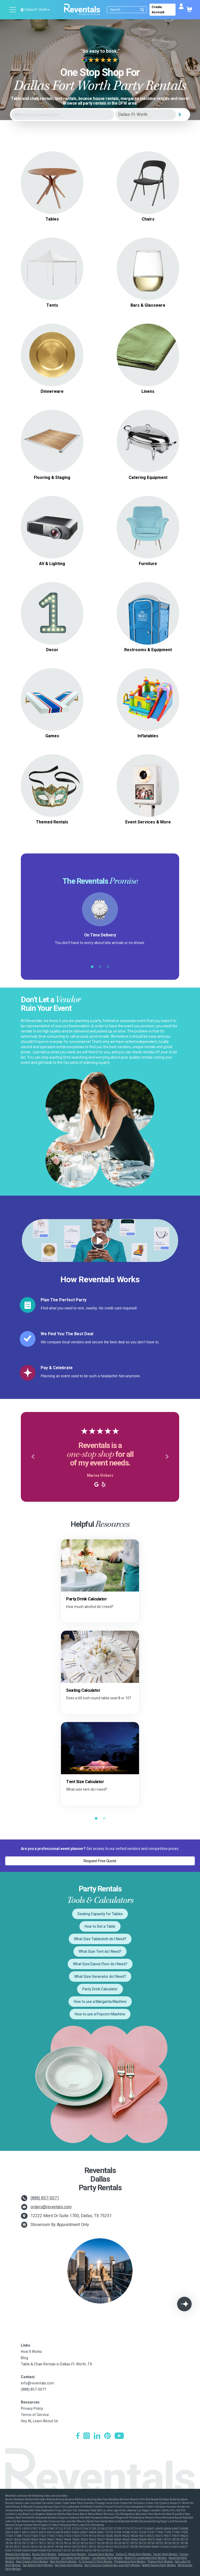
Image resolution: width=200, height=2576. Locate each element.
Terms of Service (35, 2415)
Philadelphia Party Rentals (130, 2561)
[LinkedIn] (97, 2436)
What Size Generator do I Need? (100, 1976)
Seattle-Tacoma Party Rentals (159, 2565)
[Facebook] (77, 2436)
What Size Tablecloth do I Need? (100, 1939)
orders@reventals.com (51, 2206)
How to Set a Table (100, 1926)
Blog (24, 2358)
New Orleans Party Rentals (32, 2561)
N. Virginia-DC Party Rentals (96, 2561)
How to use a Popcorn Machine (100, 2014)
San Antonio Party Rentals (38, 2565)
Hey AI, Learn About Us (39, 2421)
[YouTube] (119, 2436)
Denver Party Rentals (165, 2554)
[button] (33, 1457)
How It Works (31, 2351)
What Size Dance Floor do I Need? (100, 1964)
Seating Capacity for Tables (100, 1914)
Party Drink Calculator (100, 1989)
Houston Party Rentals (46, 2557)
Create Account (158, 9)
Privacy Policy (32, 2408)
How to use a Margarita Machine (100, 2001)
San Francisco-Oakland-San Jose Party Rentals (112, 2565)
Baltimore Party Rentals (72, 2554)
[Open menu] (13, 9)
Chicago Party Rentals (101, 2554)
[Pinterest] (107, 2436)
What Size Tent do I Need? (100, 1951)
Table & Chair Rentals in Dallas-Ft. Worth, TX (56, 2364)
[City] (146, 115)
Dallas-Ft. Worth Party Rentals (134, 2554)
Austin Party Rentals (44, 2554)
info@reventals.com (37, 2383)
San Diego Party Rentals (69, 2565)
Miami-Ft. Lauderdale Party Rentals (145, 2557)
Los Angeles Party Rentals (107, 2557)
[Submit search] (142, 9)
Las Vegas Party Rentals (75, 2557)
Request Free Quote (100, 1861)
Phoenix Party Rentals (160, 2561)
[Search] (128, 9)
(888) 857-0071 (44, 2197)
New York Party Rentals (63, 2561)
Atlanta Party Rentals (17, 2554)
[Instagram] (86, 2436)
